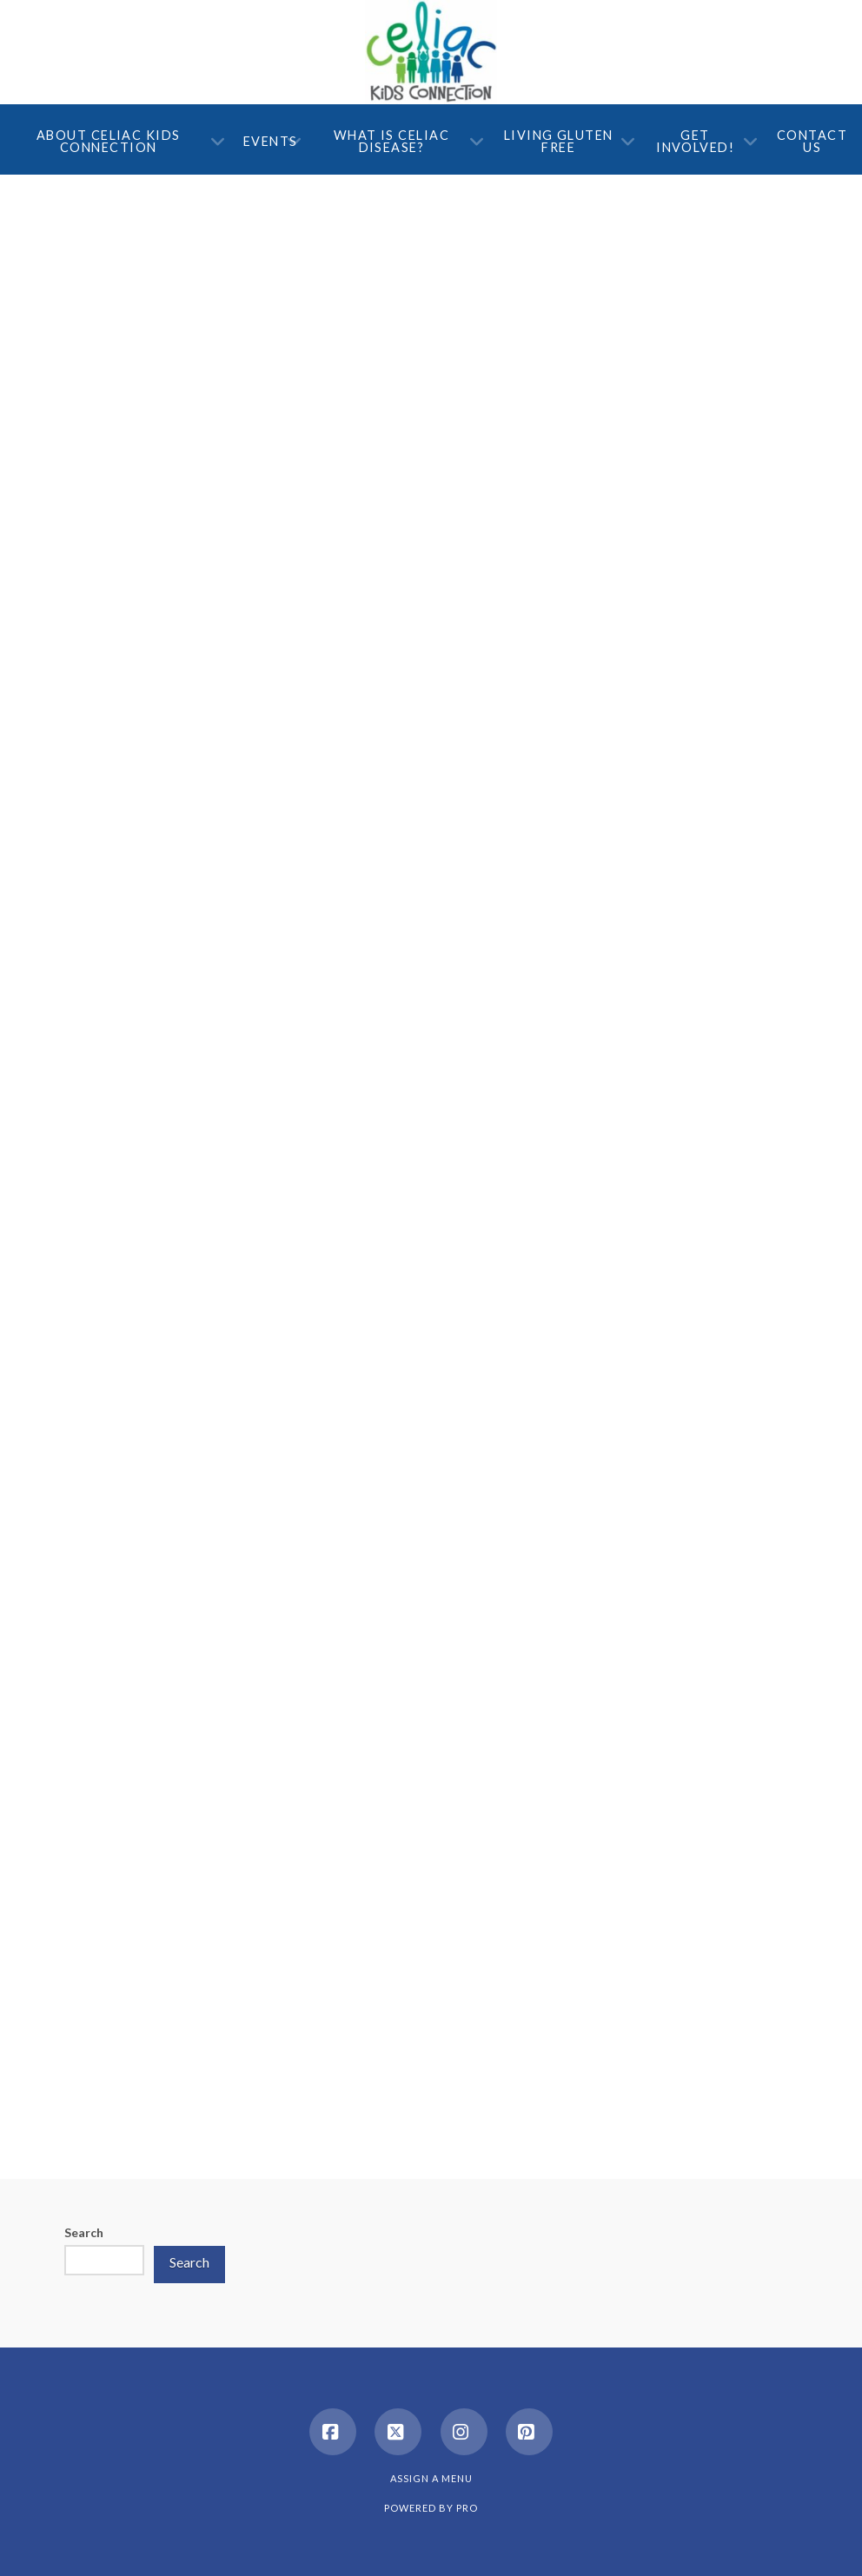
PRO (467, 2507)
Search (83, 2232)
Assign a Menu (431, 2478)
